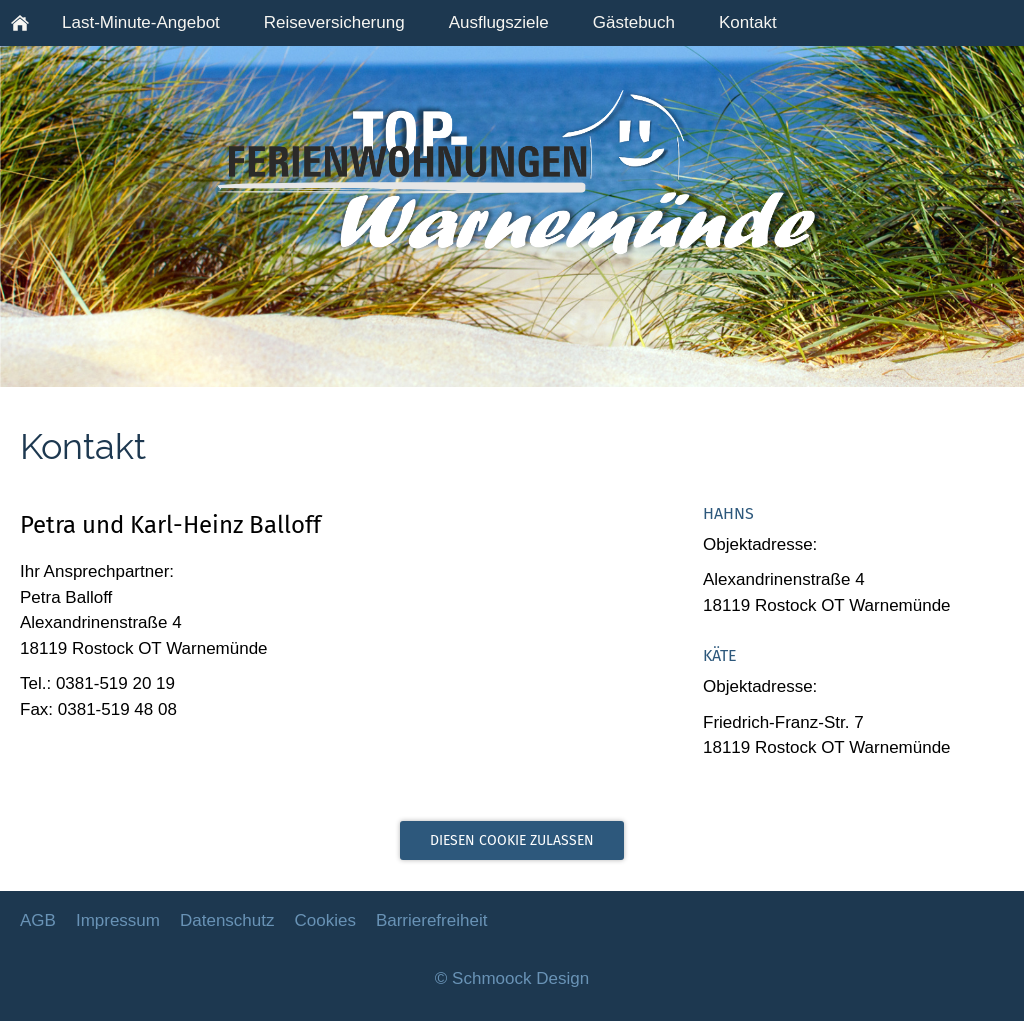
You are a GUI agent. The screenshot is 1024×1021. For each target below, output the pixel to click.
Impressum (118, 920)
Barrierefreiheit (432, 920)
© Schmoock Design (512, 978)
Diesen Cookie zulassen (512, 840)
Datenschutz (227, 920)
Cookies (324, 920)
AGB (38, 920)
